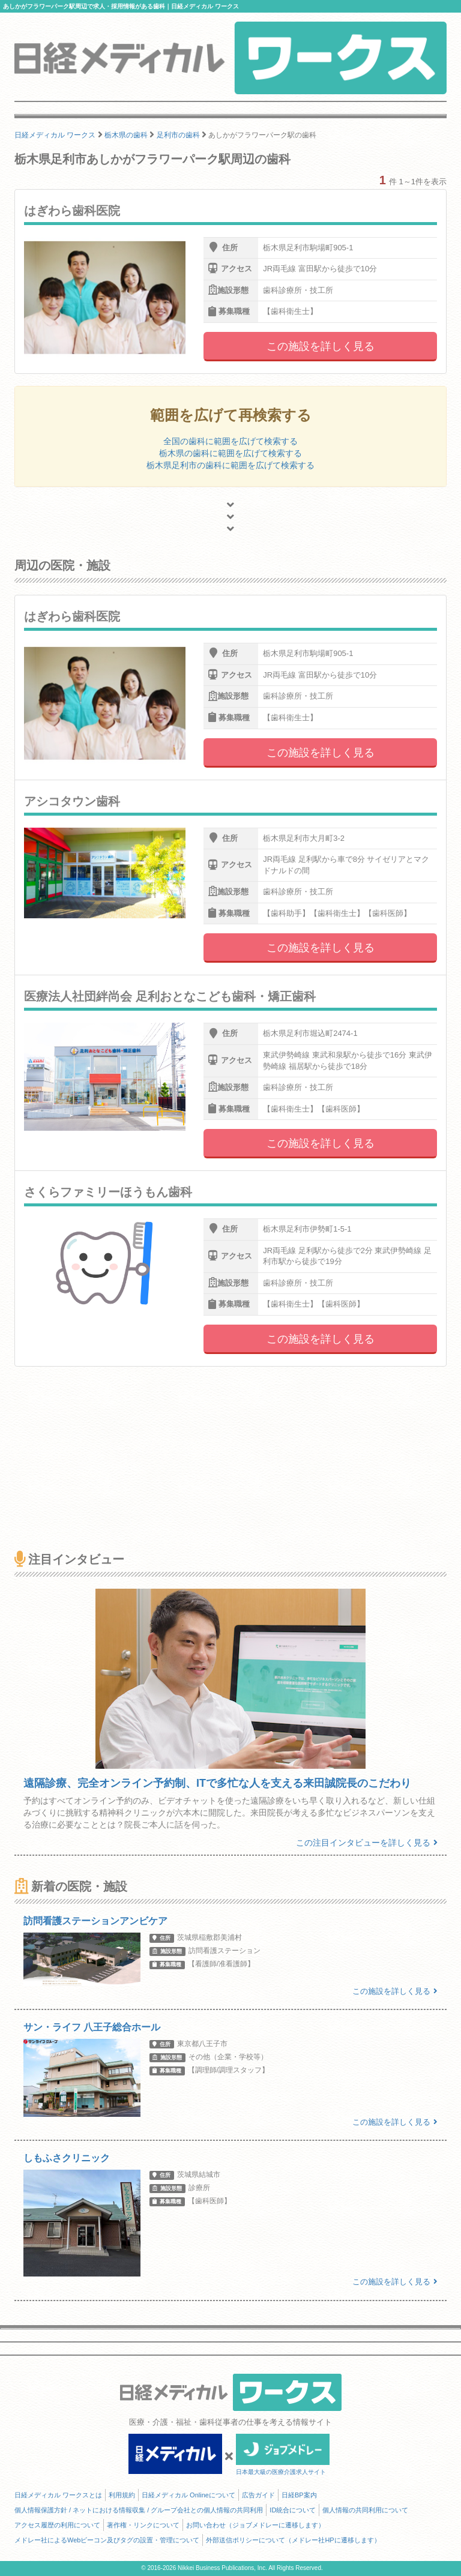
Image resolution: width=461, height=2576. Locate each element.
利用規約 (122, 2495)
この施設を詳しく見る (321, 346)
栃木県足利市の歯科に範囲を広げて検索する (230, 465)
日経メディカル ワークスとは (58, 2495)
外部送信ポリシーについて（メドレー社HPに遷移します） (293, 2540)
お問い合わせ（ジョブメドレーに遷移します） (255, 2525)
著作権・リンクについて (143, 2525)
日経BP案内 (299, 2495)
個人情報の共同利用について (365, 2510)
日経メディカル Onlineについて (188, 2495)
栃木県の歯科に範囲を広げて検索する (230, 453)
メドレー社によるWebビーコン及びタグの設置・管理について (106, 2540)
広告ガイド (258, 2495)
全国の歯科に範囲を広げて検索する (230, 441)
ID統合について (293, 2510)
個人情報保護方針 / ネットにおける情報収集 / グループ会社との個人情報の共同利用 (138, 2510)
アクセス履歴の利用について (57, 2525)
